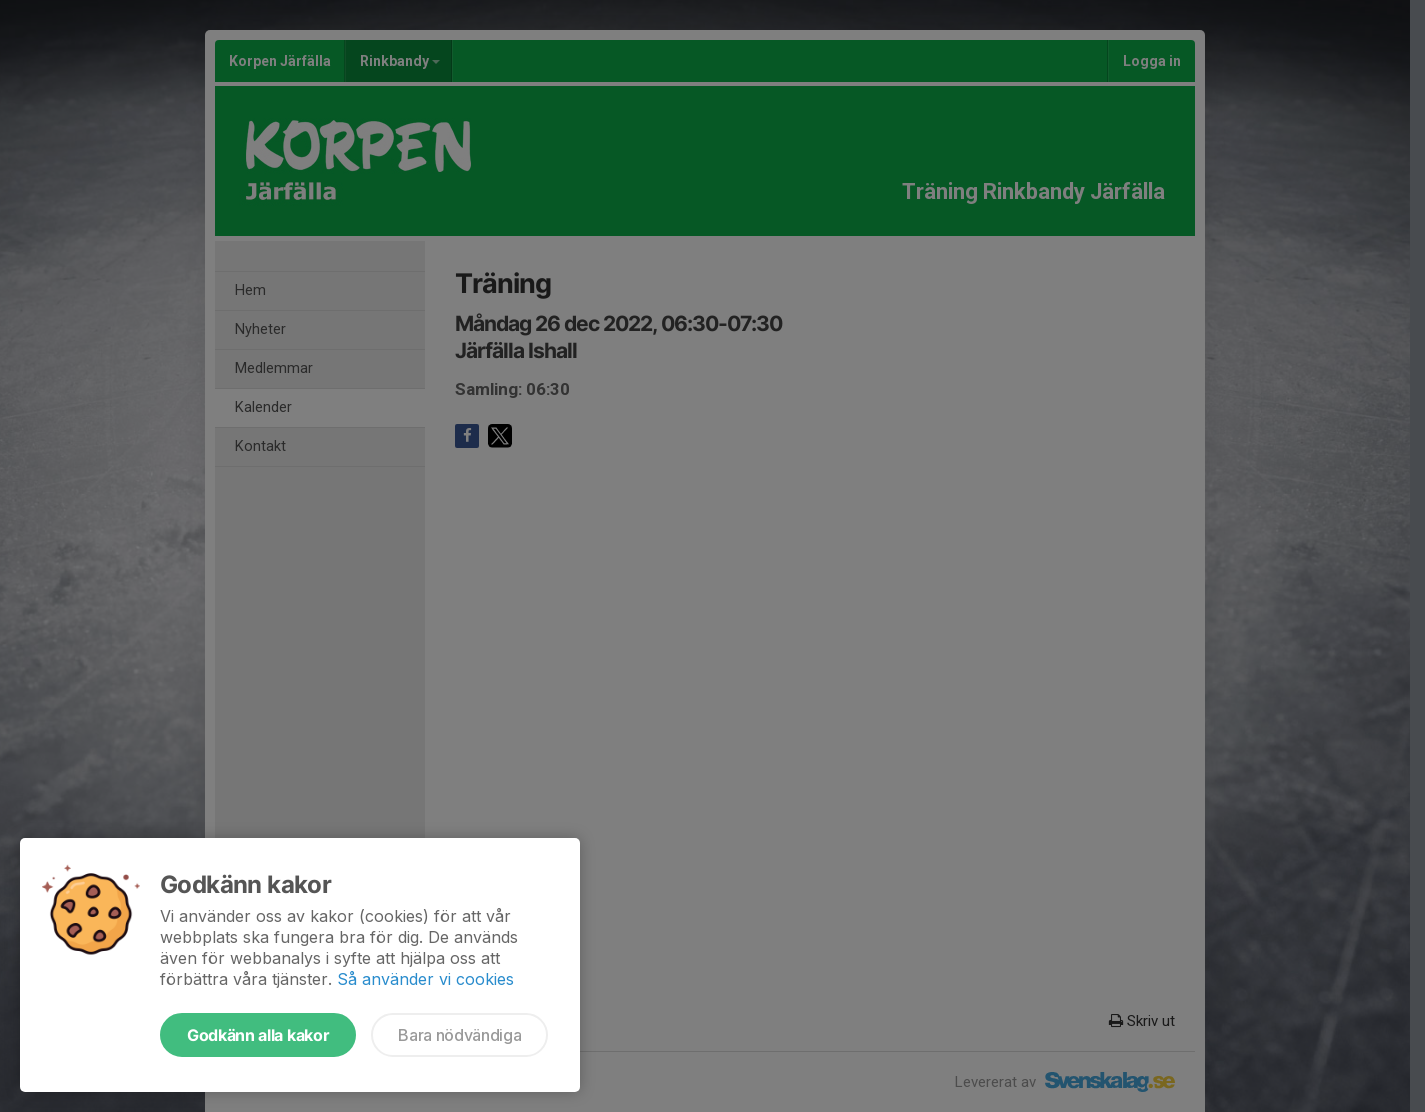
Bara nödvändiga (459, 1035)
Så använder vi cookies (425, 979)
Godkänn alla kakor (258, 1035)
